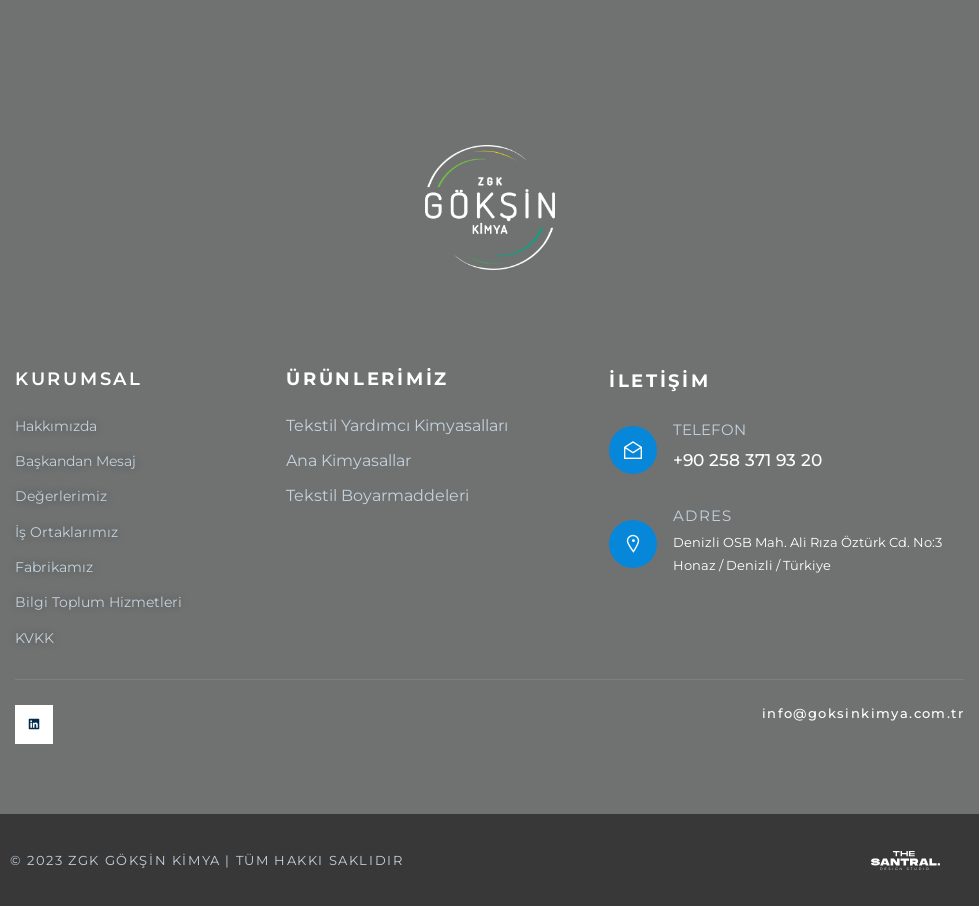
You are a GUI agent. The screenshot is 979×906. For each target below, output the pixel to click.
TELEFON (709, 429)
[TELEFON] (633, 450)
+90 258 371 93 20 (747, 460)
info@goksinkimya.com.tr (863, 713)
